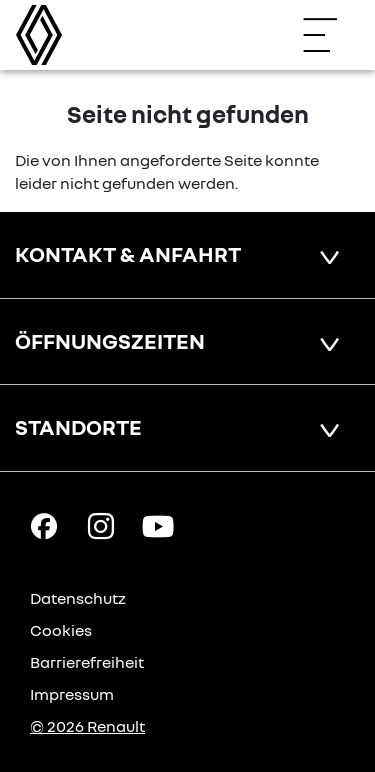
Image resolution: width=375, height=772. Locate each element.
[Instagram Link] (101, 525)
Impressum (72, 694)
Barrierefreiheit (87, 662)
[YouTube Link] (158, 525)
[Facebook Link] (44, 525)
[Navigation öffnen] (330, 35)
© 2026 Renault (87, 726)
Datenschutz (78, 598)
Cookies (61, 630)
